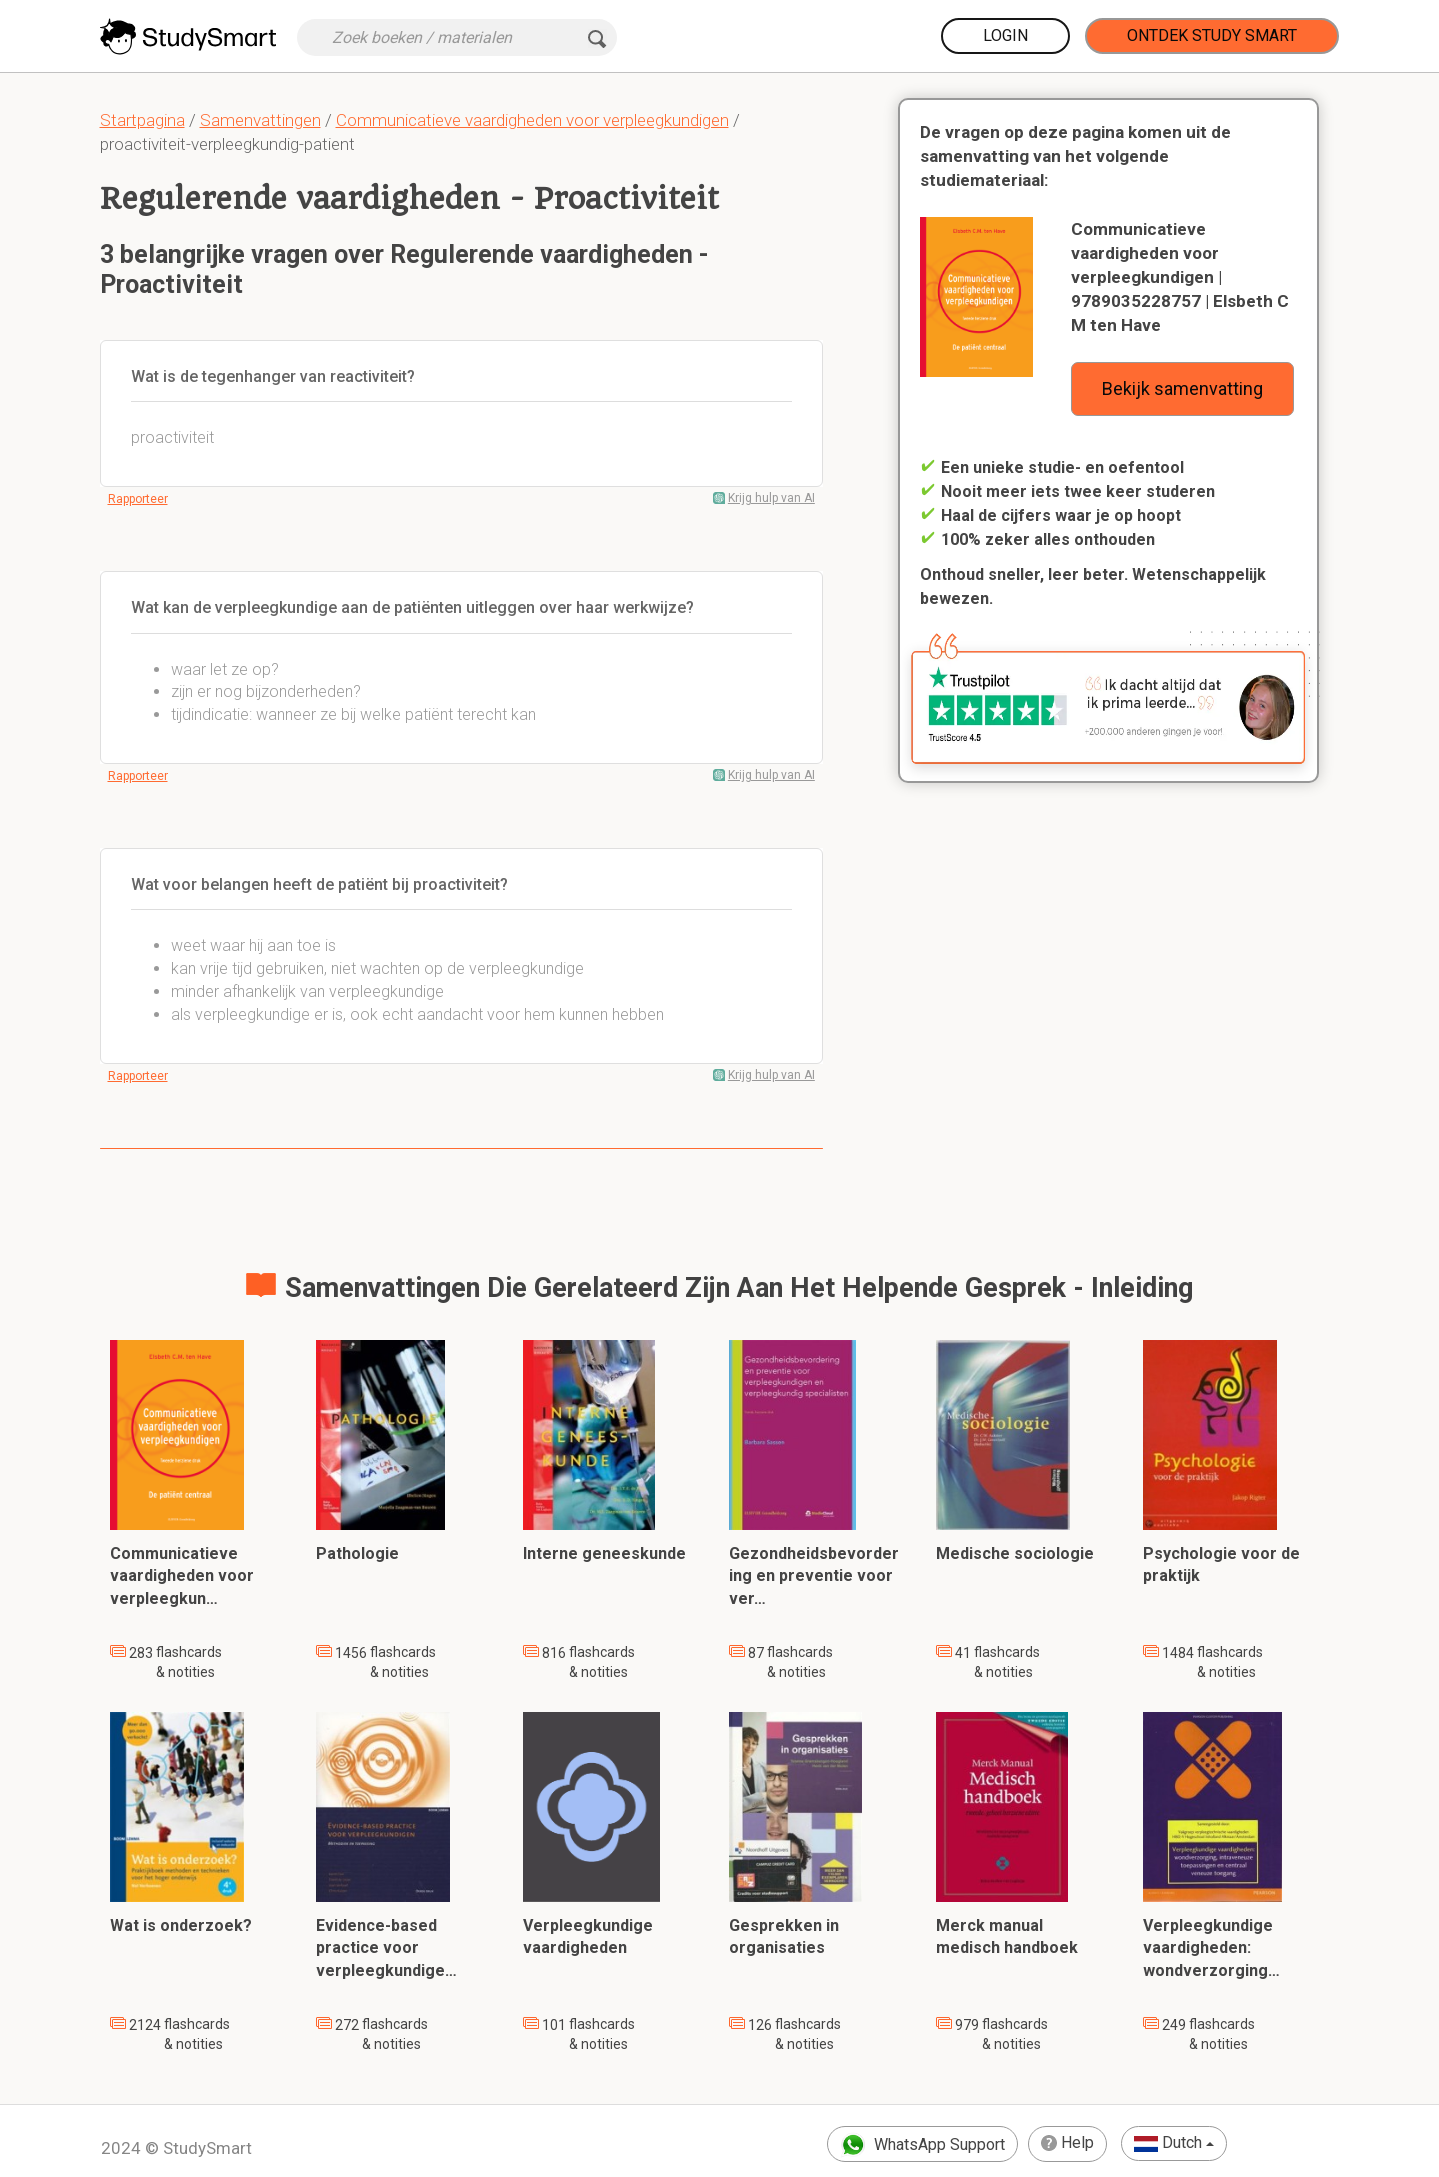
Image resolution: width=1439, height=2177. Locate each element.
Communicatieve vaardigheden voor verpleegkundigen (532, 120)
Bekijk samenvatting (1182, 388)
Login (1005, 35)
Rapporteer (138, 499)
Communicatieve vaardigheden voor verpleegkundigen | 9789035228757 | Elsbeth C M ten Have (1180, 277)
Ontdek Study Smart (1212, 35)
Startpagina (142, 120)
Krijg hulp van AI (771, 498)
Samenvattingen (260, 120)
